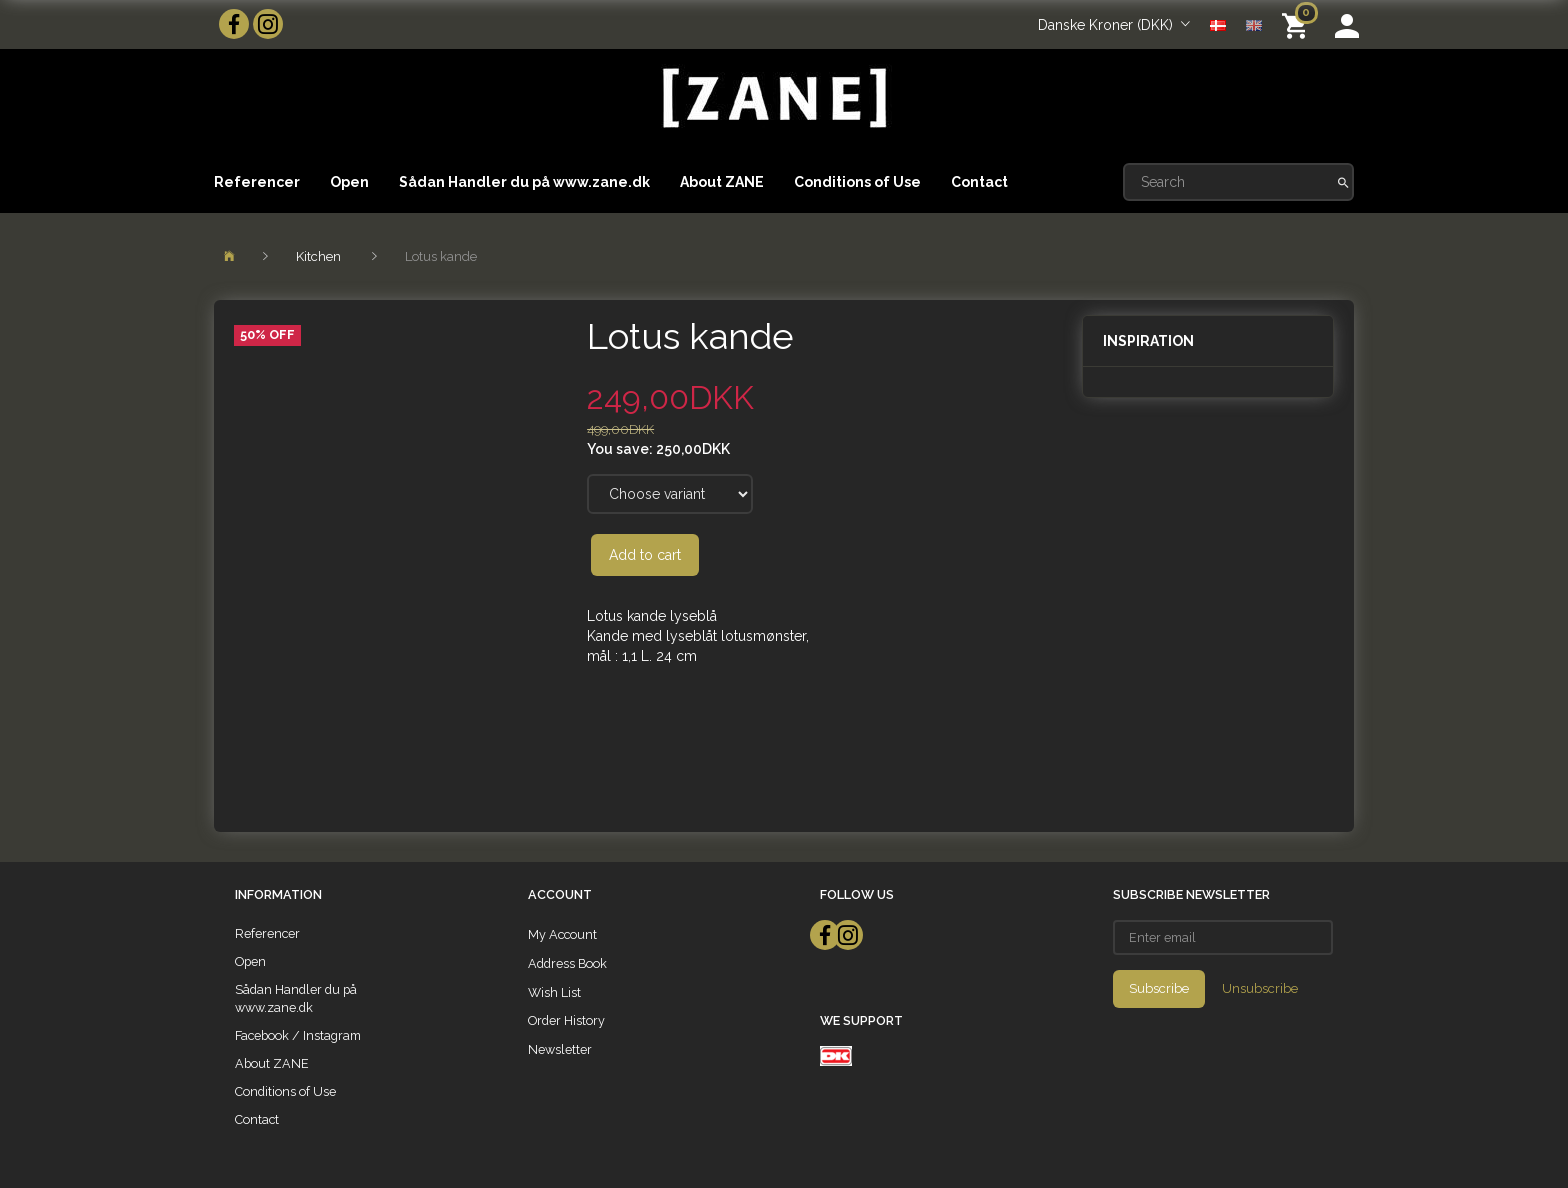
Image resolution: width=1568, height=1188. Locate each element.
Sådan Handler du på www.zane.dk (524, 182)
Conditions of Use (857, 182)
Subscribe (1159, 988)
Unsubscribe (1260, 988)
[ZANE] (772, 98)
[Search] (1343, 182)
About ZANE (722, 182)
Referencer (257, 182)
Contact (979, 182)
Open (349, 182)
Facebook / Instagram (298, 1035)
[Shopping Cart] (1298, 24)
